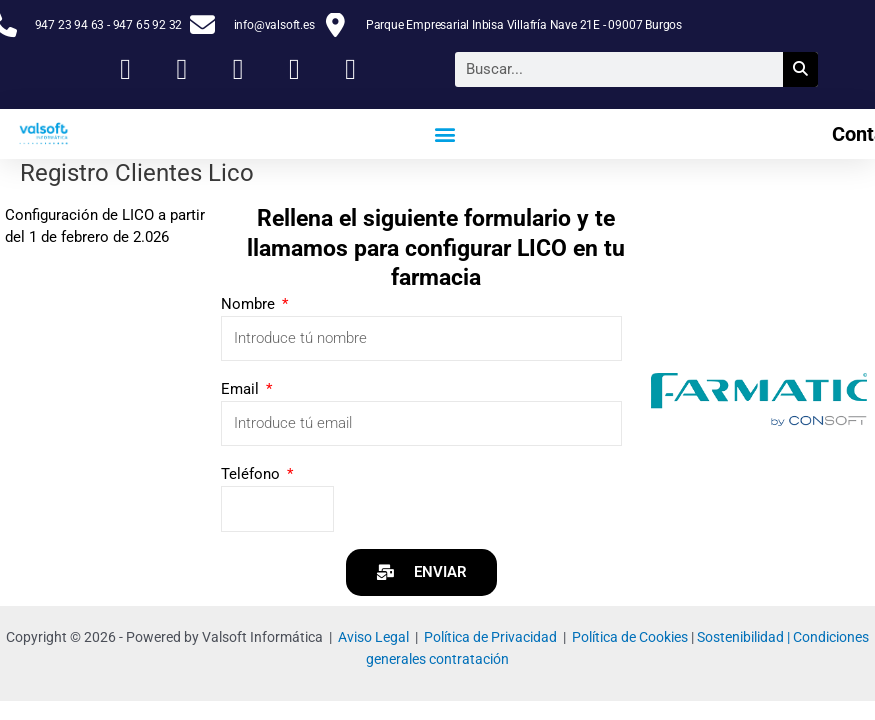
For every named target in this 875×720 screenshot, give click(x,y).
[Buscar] (800, 69)
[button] (445, 133)
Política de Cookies (630, 637)
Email (242, 389)
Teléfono (252, 474)
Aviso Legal (373, 637)
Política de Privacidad (490, 637)
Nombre (250, 304)
